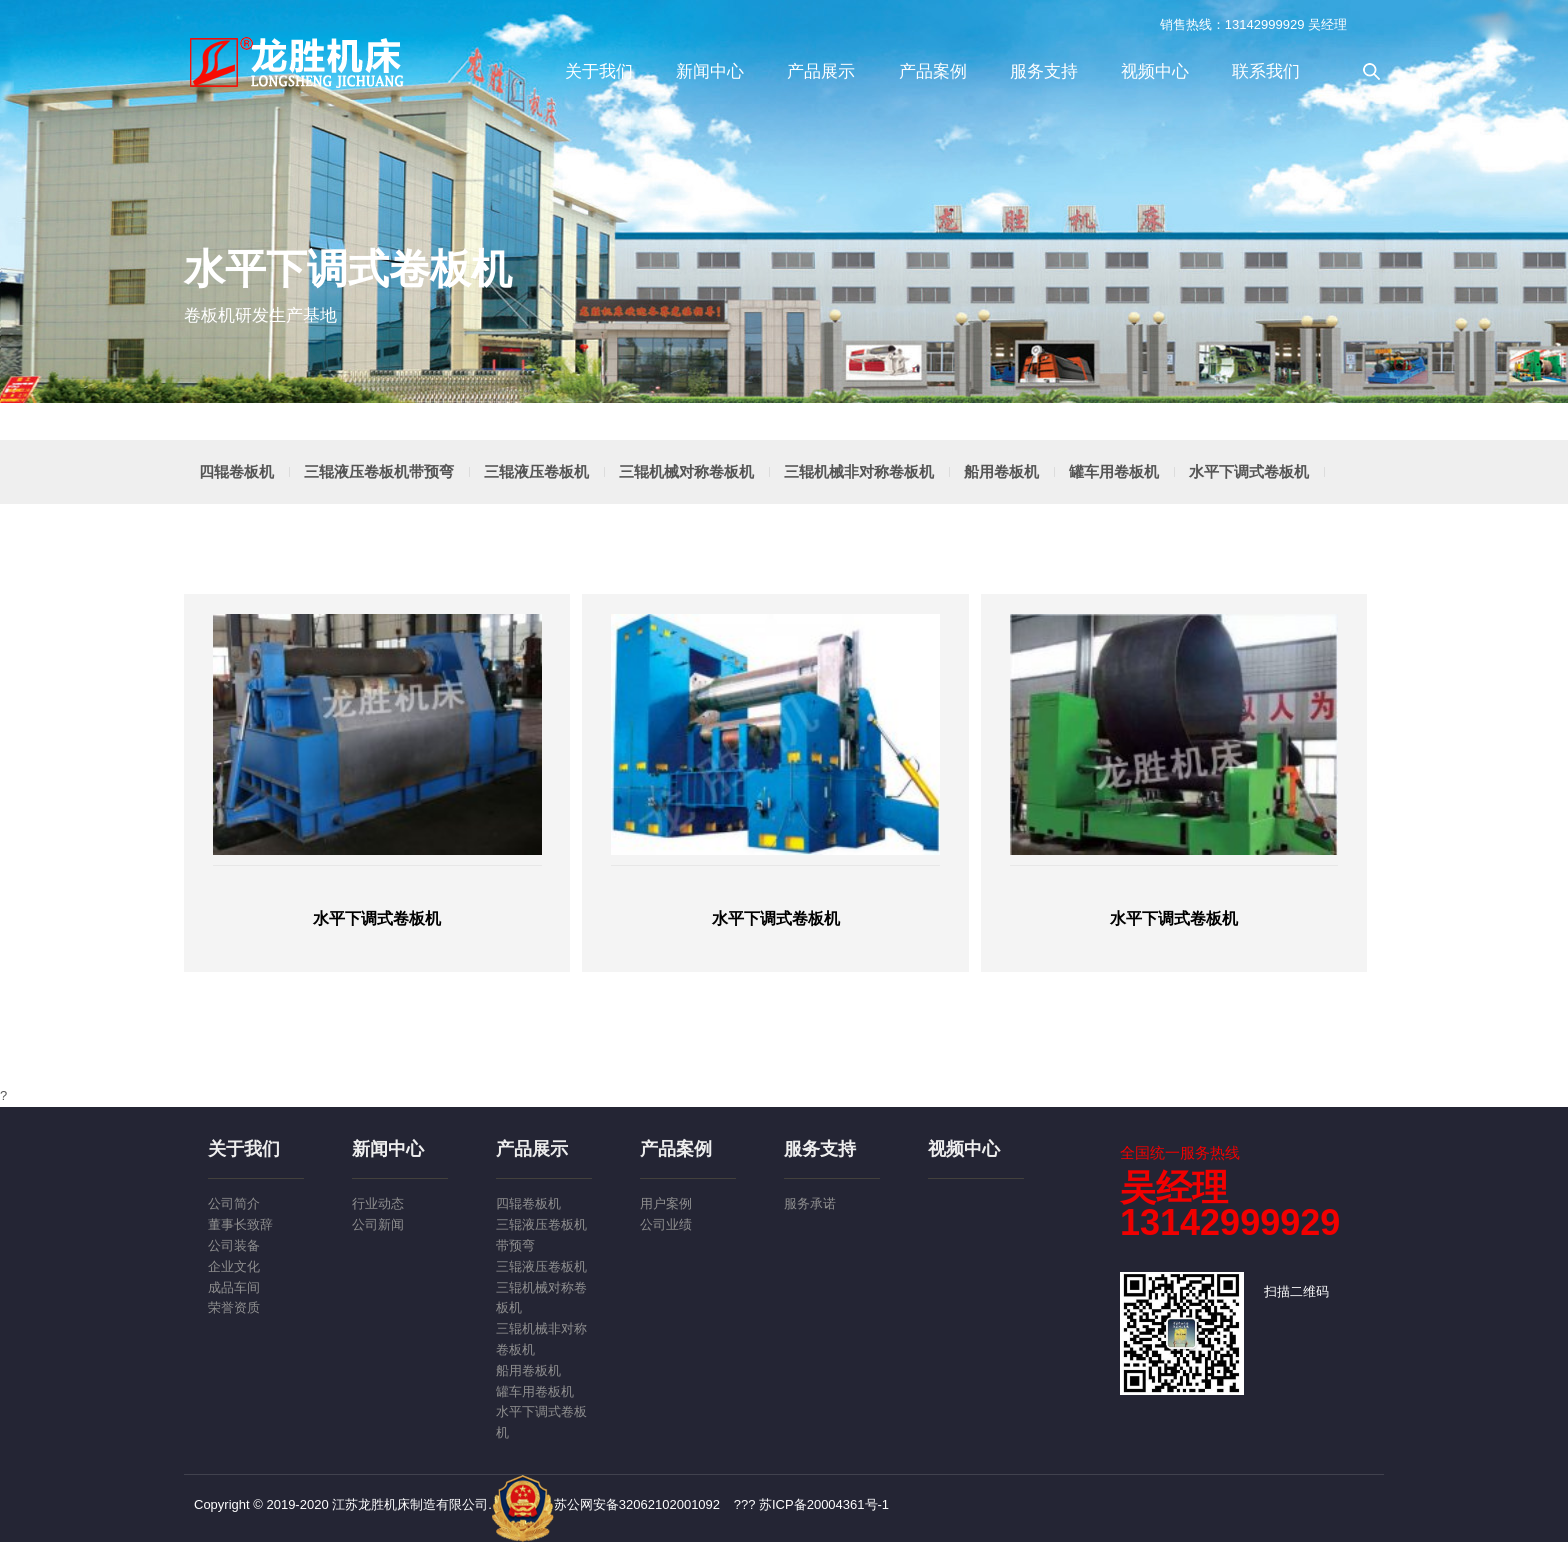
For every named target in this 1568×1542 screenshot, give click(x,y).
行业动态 (378, 1203)
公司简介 (234, 1203)
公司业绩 (666, 1224)
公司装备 (234, 1245)
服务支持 (1044, 71)
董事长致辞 (240, 1224)
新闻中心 (710, 71)
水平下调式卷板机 (1249, 471)
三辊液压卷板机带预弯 (379, 471)
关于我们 (599, 71)
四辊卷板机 (236, 471)
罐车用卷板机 (1114, 471)
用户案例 (666, 1203)
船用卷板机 (1001, 471)
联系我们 (1266, 71)
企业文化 (234, 1266)
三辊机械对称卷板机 (686, 471)
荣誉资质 (234, 1307)
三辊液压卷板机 (536, 471)
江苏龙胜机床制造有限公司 (299, 62)
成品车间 (234, 1287)
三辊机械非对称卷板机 (859, 471)
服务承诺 (810, 1203)
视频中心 (1155, 71)
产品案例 (933, 71)
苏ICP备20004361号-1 (824, 1504)
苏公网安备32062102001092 (606, 1504)
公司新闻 (378, 1224)
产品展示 (821, 71)
